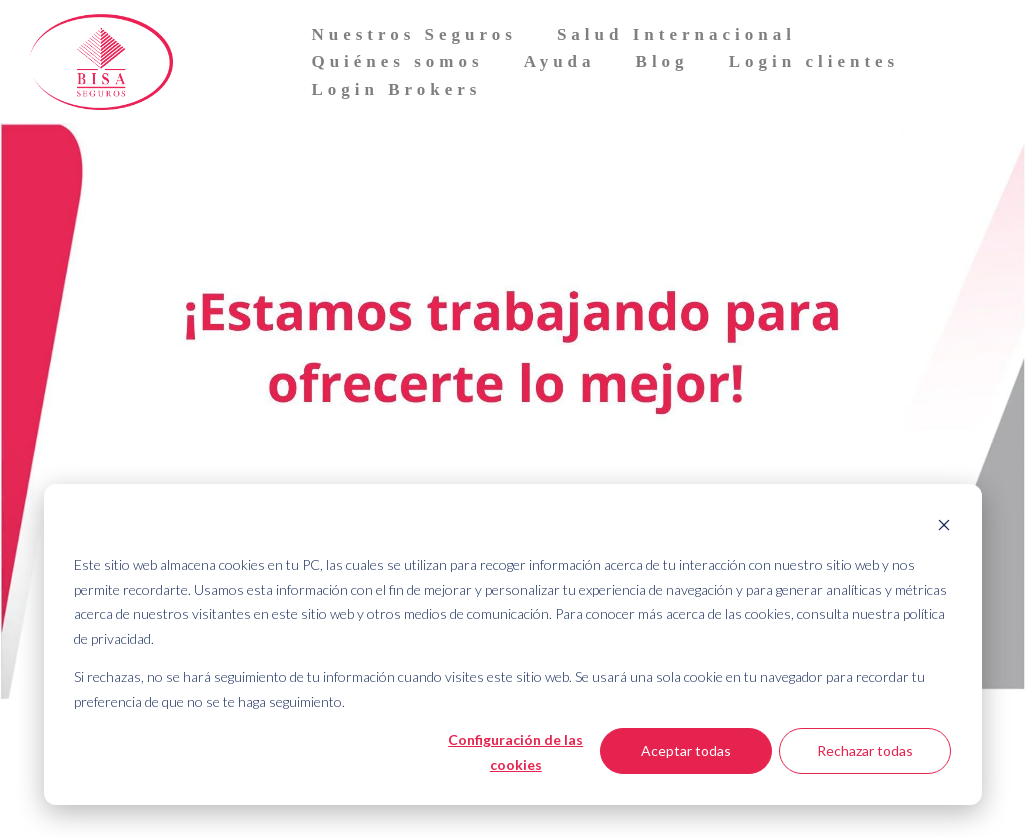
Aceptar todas (686, 750)
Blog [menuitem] (662, 61)
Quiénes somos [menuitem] (397, 61)
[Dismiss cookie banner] (944, 527)
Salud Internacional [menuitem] (676, 34)
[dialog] (513, 644)
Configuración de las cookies (515, 752)
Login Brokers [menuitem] (396, 89)
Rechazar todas (865, 750)
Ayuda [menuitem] (560, 61)
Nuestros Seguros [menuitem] (413, 34)
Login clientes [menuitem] (814, 61)
